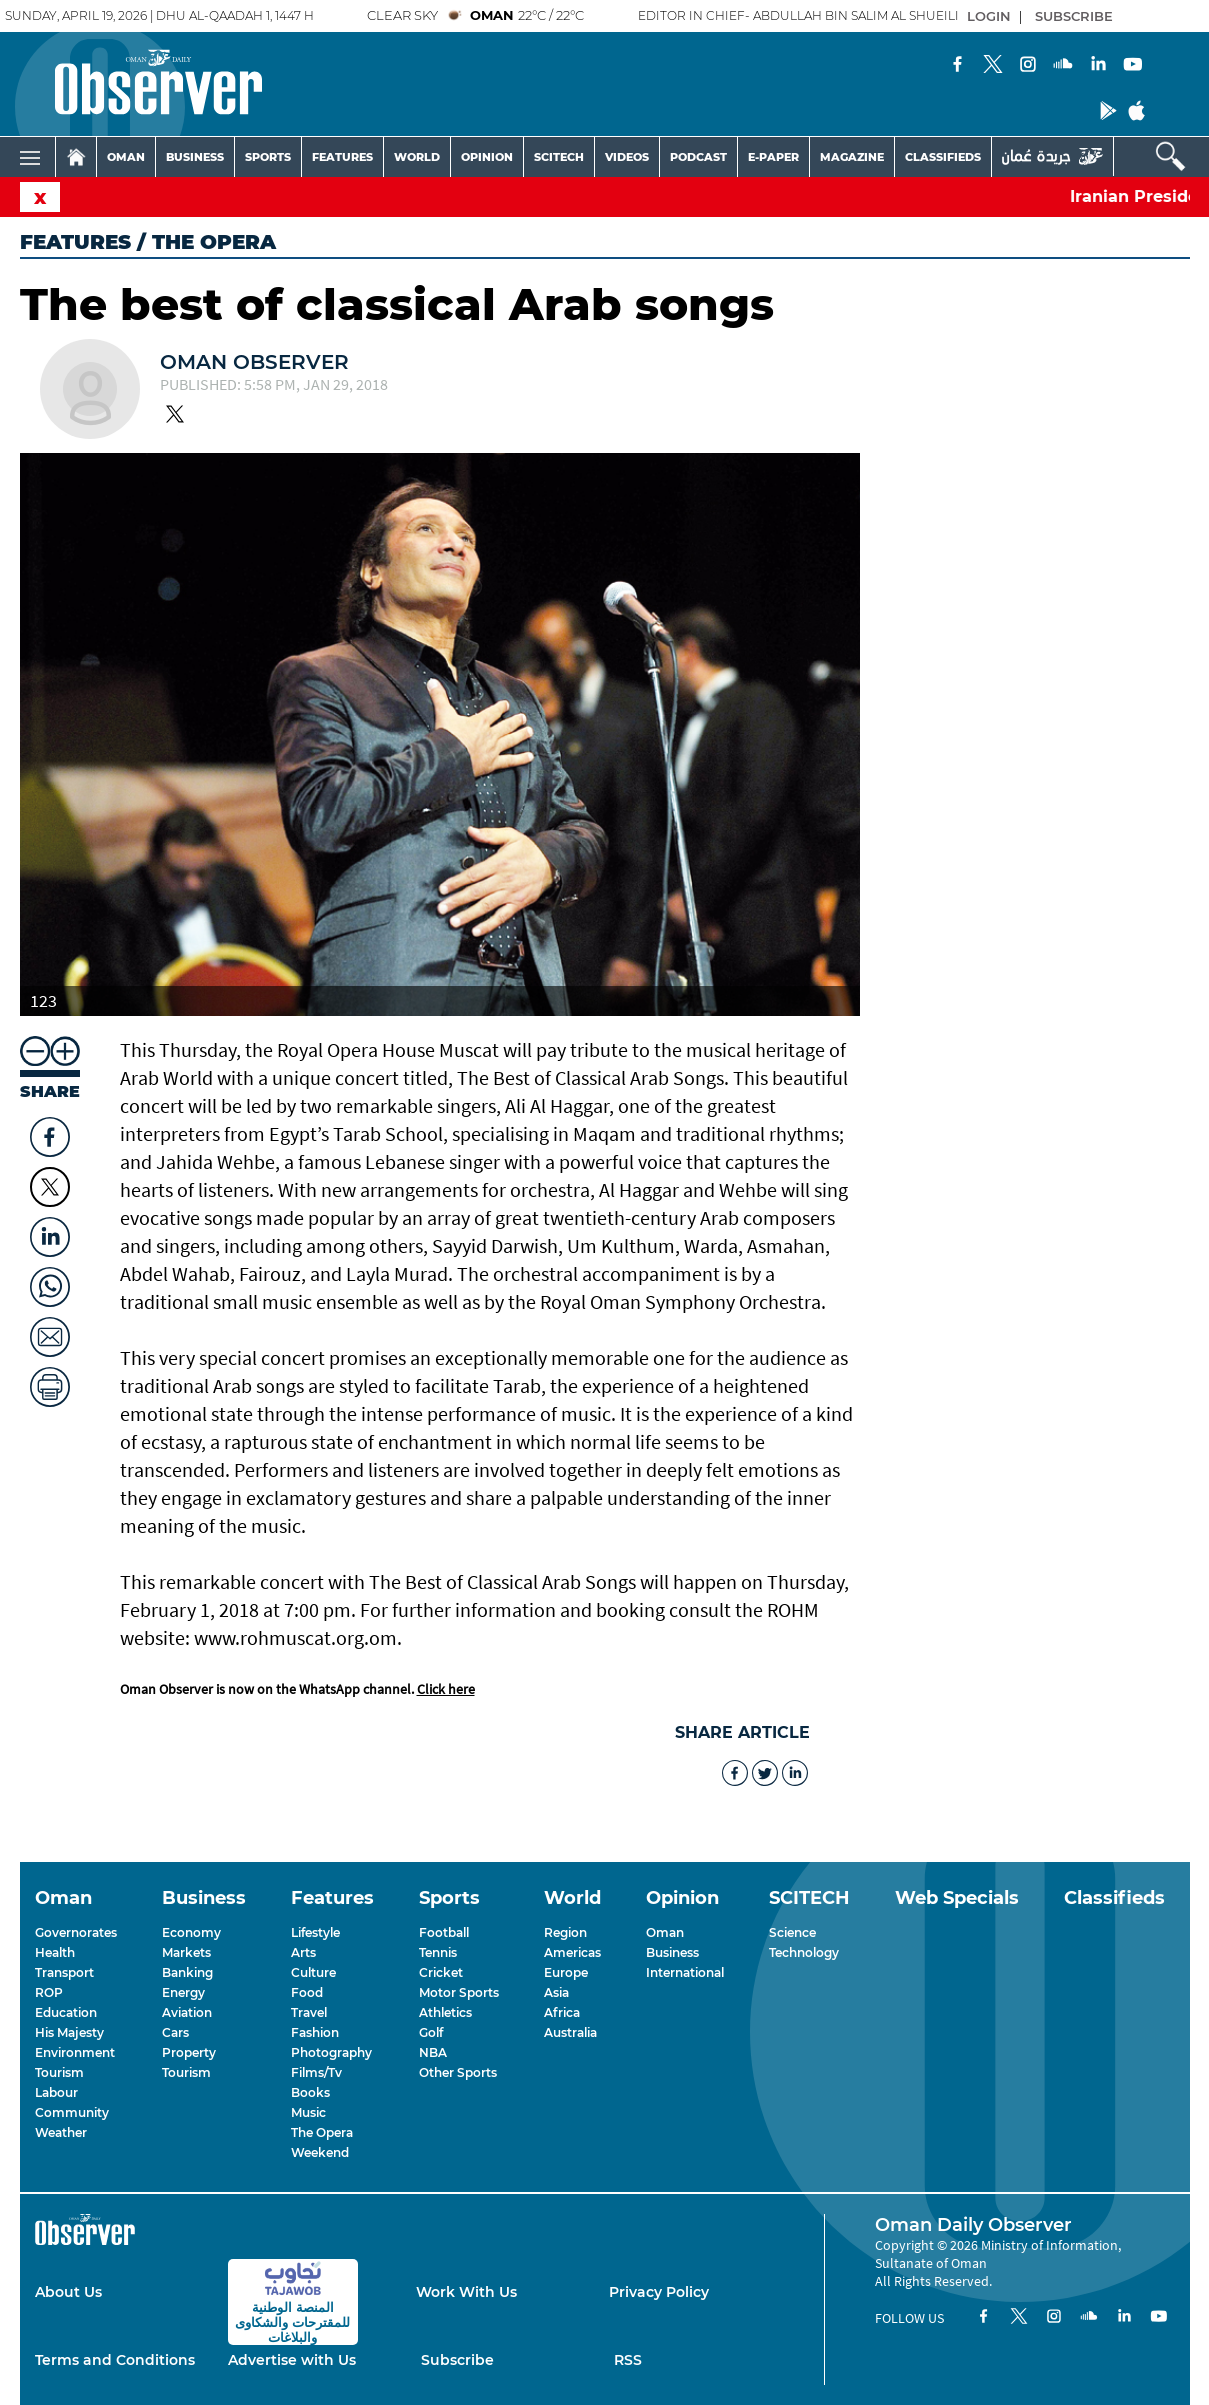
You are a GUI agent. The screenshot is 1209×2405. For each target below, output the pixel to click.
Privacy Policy (659, 2292)
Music (308, 2112)
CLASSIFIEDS (943, 157)
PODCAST (698, 157)
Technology (804, 1952)
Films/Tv (316, 2072)
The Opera (322, 2132)
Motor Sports (459, 1992)
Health (55, 1952)
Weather (61, 2132)
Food (307, 1992)
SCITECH (559, 157)
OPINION (487, 157)
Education (66, 2012)
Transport (64, 1972)
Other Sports (458, 2072)
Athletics (445, 2012)
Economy (191, 1932)
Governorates (76, 1932)
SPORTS (268, 157)
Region (565, 1932)
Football (444, 1932)
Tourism (59, 2072)
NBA (433, 2052)
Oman (665, 1932)
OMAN (126, 157)
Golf (431, 2032)
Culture (313, 1972)
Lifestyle (315, 1932)
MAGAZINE (852, 157)
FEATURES (342, 157)
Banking (187, 1972)
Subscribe (457, 2360)
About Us (68, 2292)
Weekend (320, 2152)
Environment (75, 2052)
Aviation (187, 2012)
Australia (570, 2032)
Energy (183, 1992)
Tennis (438, 1952)
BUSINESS (195, 157)
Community (72, 2112)
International (685, 1972)
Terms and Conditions (115, 2360)
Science (792, 1932)
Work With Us (466, 2292)
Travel (309, 2012)
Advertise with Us (292, 2360)
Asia (556, 1992)
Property (189, 2052)
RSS (628, 2360)
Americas (572, 1952)
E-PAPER (773, 157)
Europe (566, 1972)
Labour (56, 2092)
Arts (303, 1952)
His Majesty (69, 2032)
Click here (446, 1689)
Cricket (441, 1972)
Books (310, 2092)
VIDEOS (627, 157)
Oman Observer (254, 362)
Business (672, 1952)
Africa (562, 2012)
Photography (331, 2052)
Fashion (315, 2032)
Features (75, 242)
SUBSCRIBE (1074, 16)
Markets (186, 1952)
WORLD (417, 157)
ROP (49, 1992)
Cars (175, 2032)
